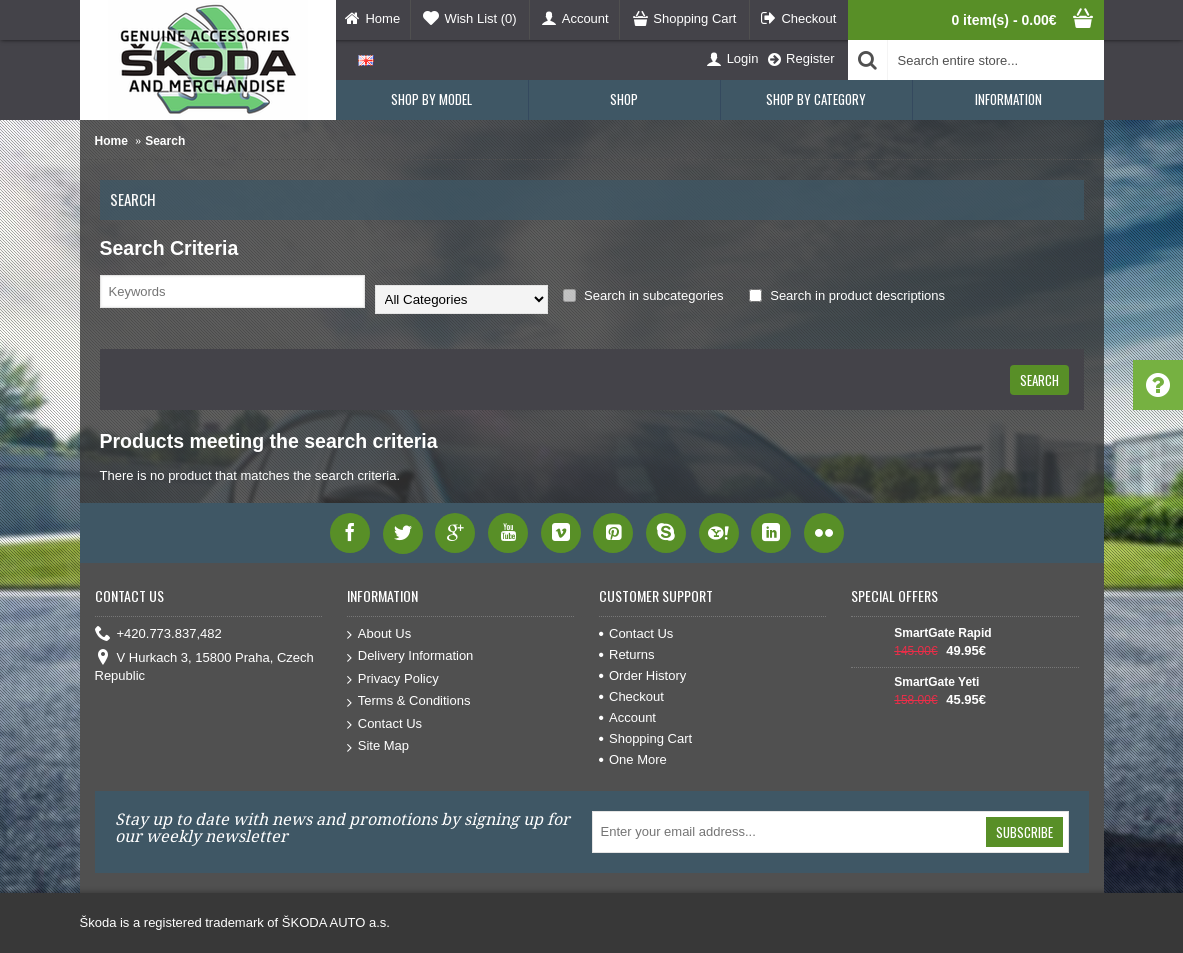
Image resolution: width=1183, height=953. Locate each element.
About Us (379, 634)
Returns (627, 654)
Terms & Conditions (409, 701)
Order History (642, 675)
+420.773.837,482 (158, 634)
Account (627, 717)
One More (633, 759)
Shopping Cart (645, 738)
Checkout (631, 696)
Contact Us (384, 724)
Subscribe (1024, 832)
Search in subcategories (643, 295)
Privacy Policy (393, 679)
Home (111, 141)
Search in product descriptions (847, 295)
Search (165, 141)
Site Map (378, 746)
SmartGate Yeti (936, 682)
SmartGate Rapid (942, 633)
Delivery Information (410, 656)
